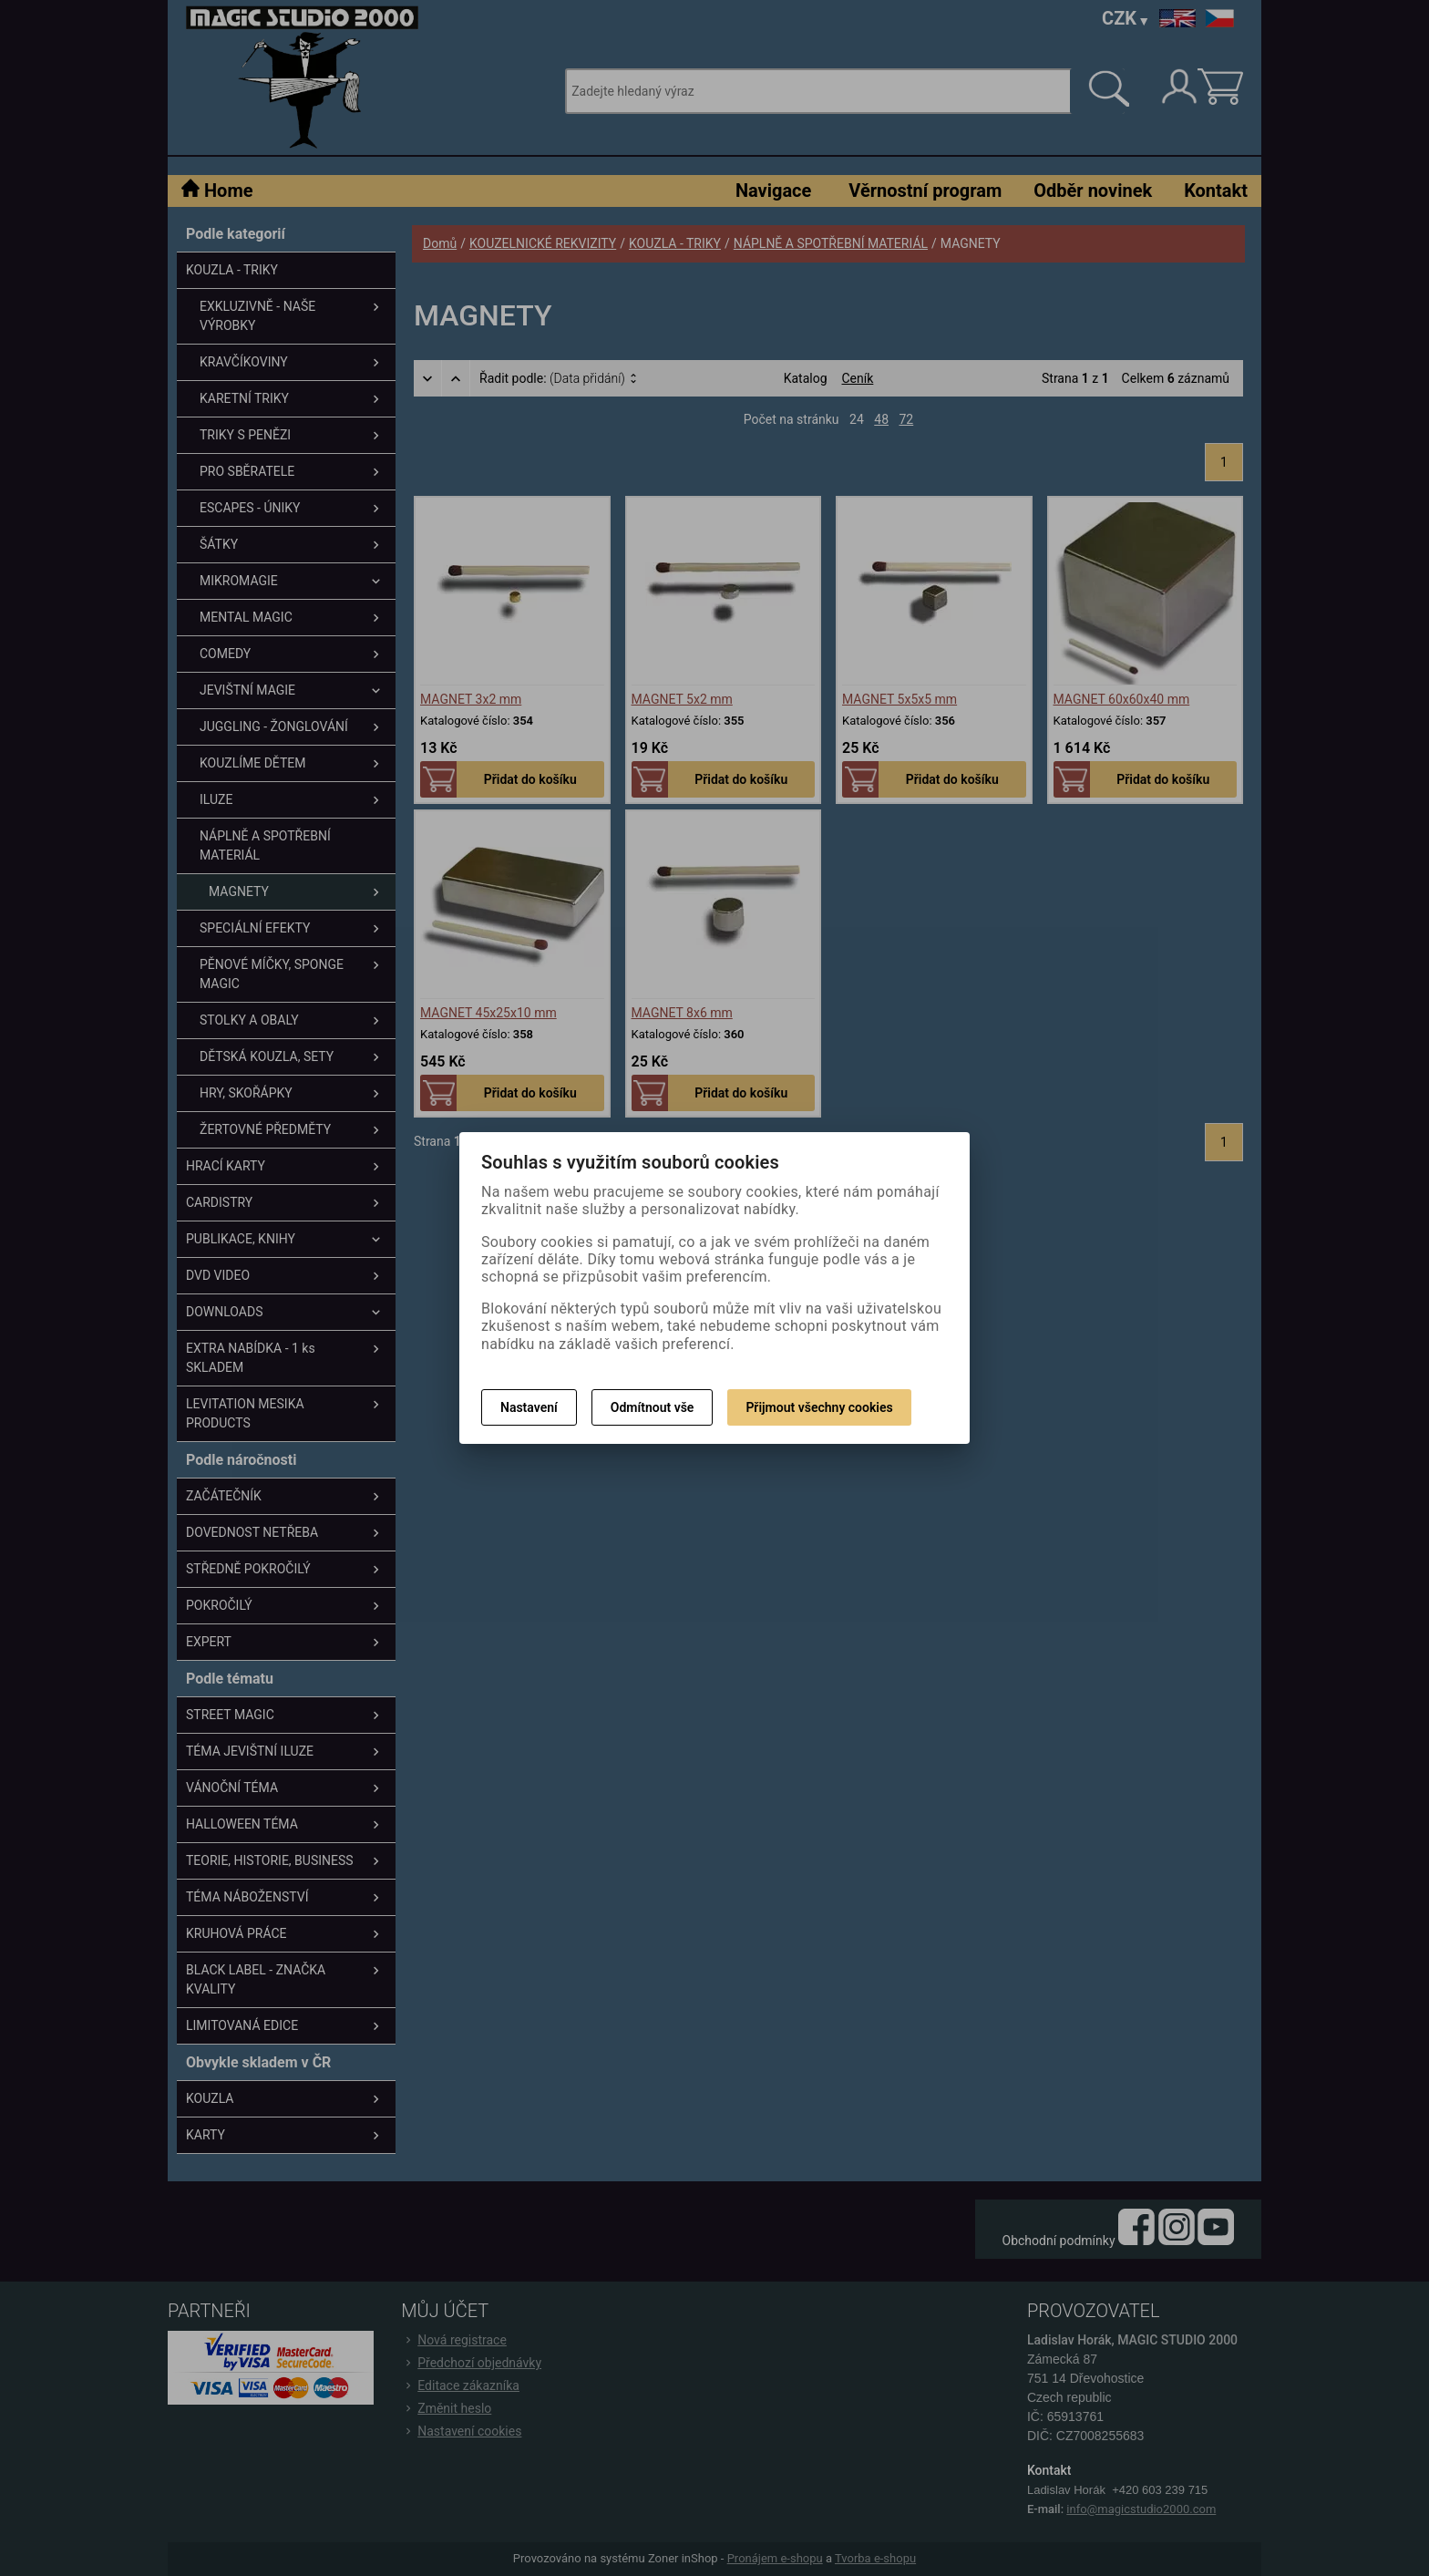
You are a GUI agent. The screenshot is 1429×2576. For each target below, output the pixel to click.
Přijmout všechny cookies (818, 1407)
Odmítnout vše (652, 1407)
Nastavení (529, 1407)
